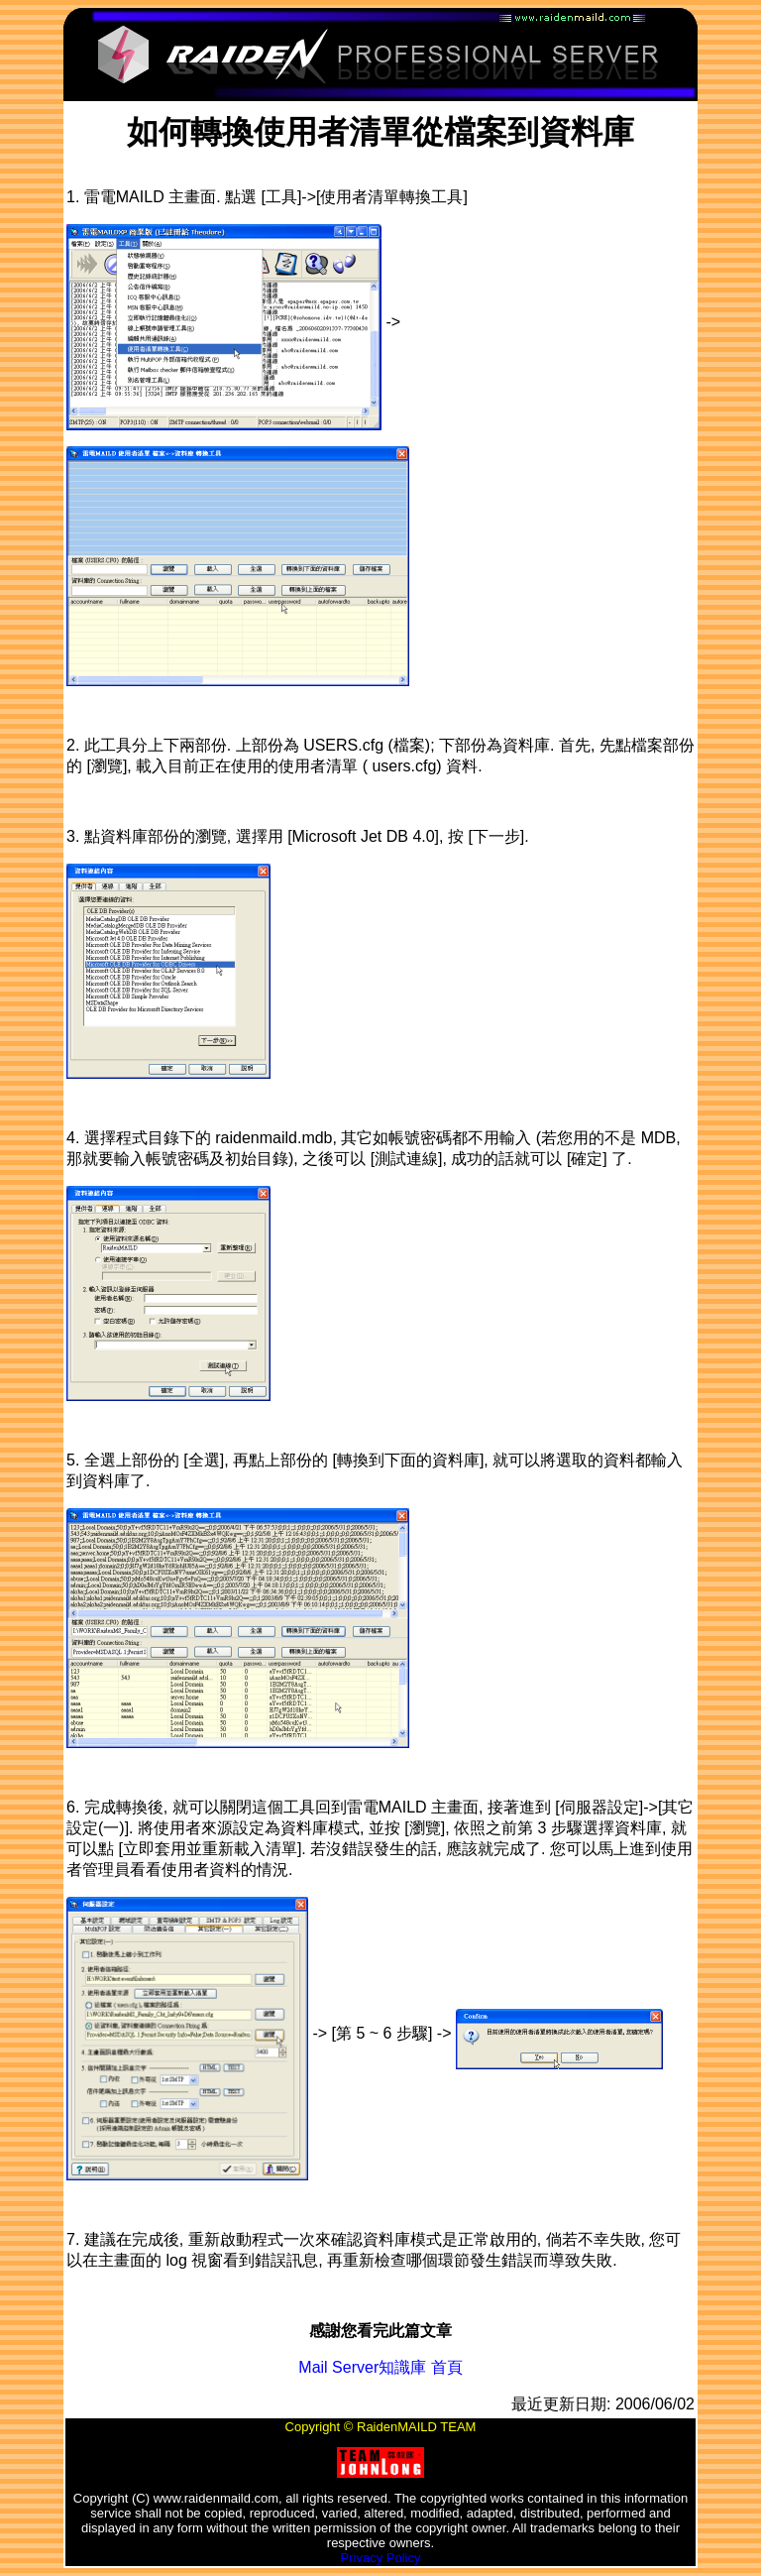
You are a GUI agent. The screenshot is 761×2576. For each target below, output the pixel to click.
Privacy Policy (381, 2557)
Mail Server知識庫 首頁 (380, 2367)
